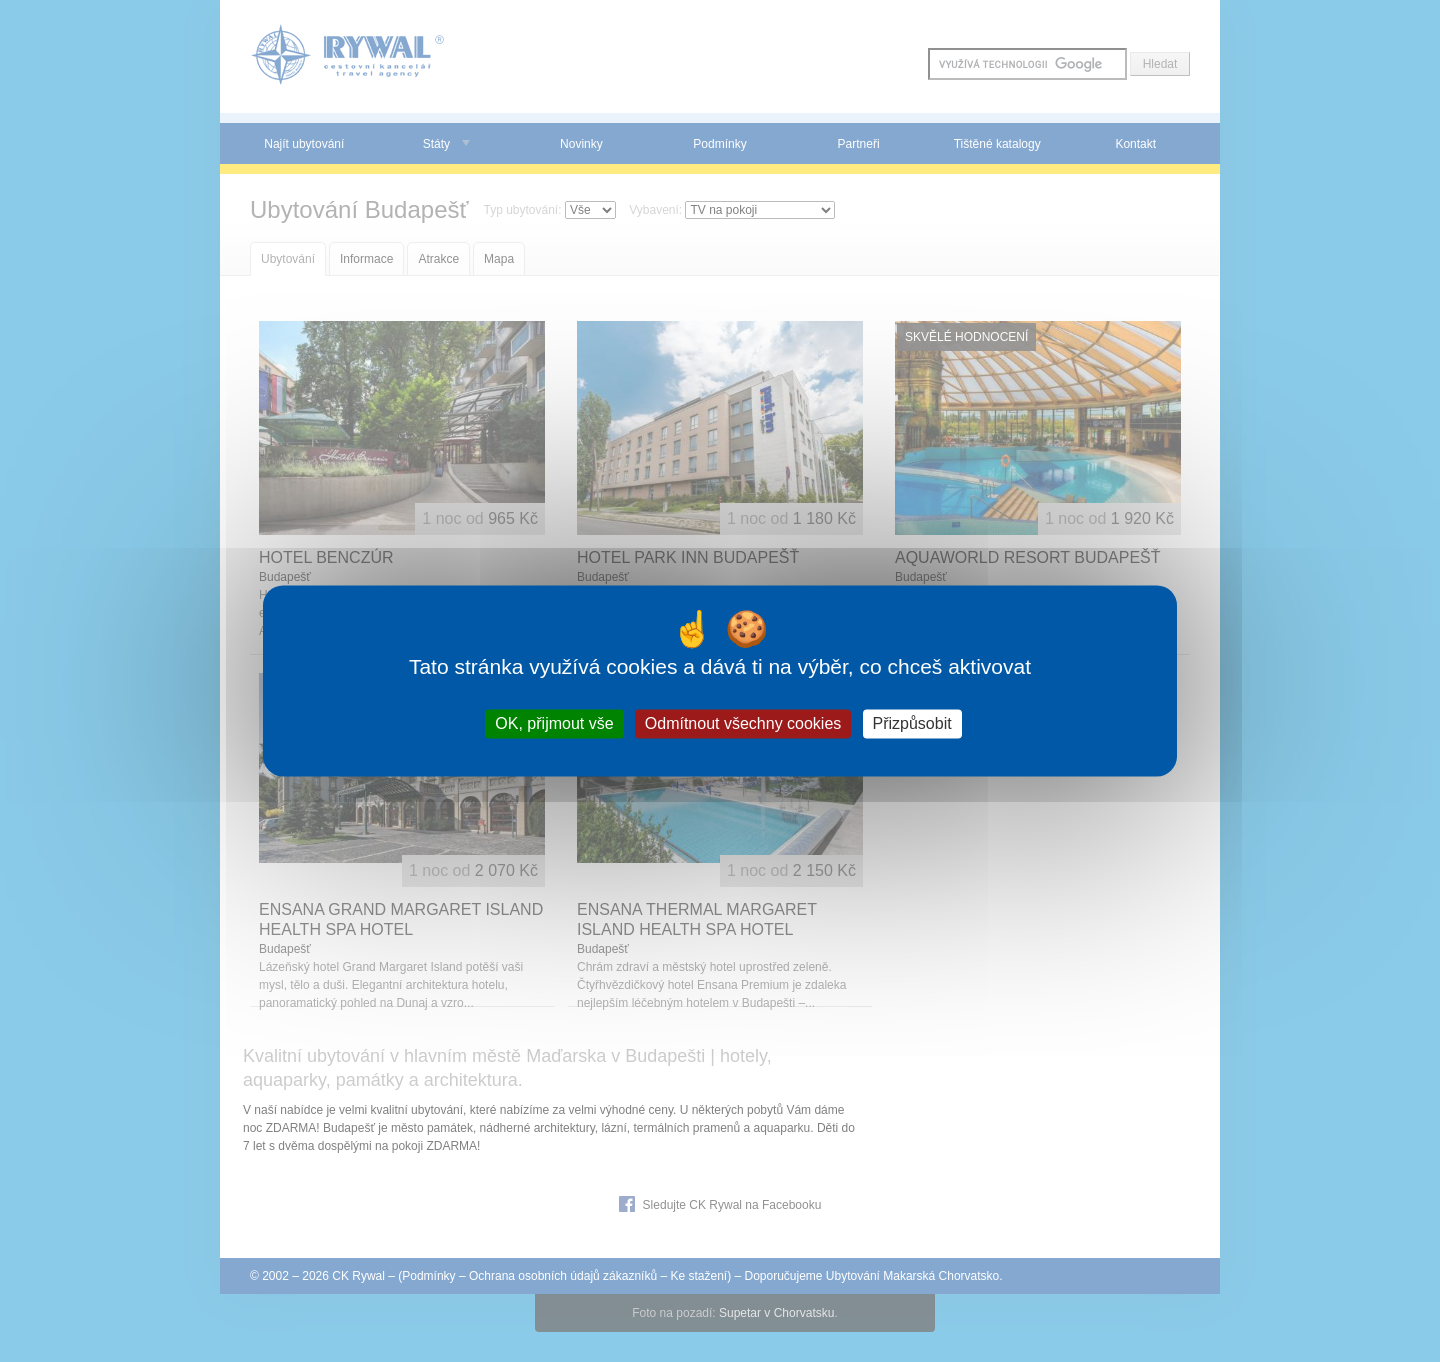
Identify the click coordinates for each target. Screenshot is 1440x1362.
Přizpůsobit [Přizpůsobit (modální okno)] (912, 723)
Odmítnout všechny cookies (743, 723)
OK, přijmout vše (554, 723)
